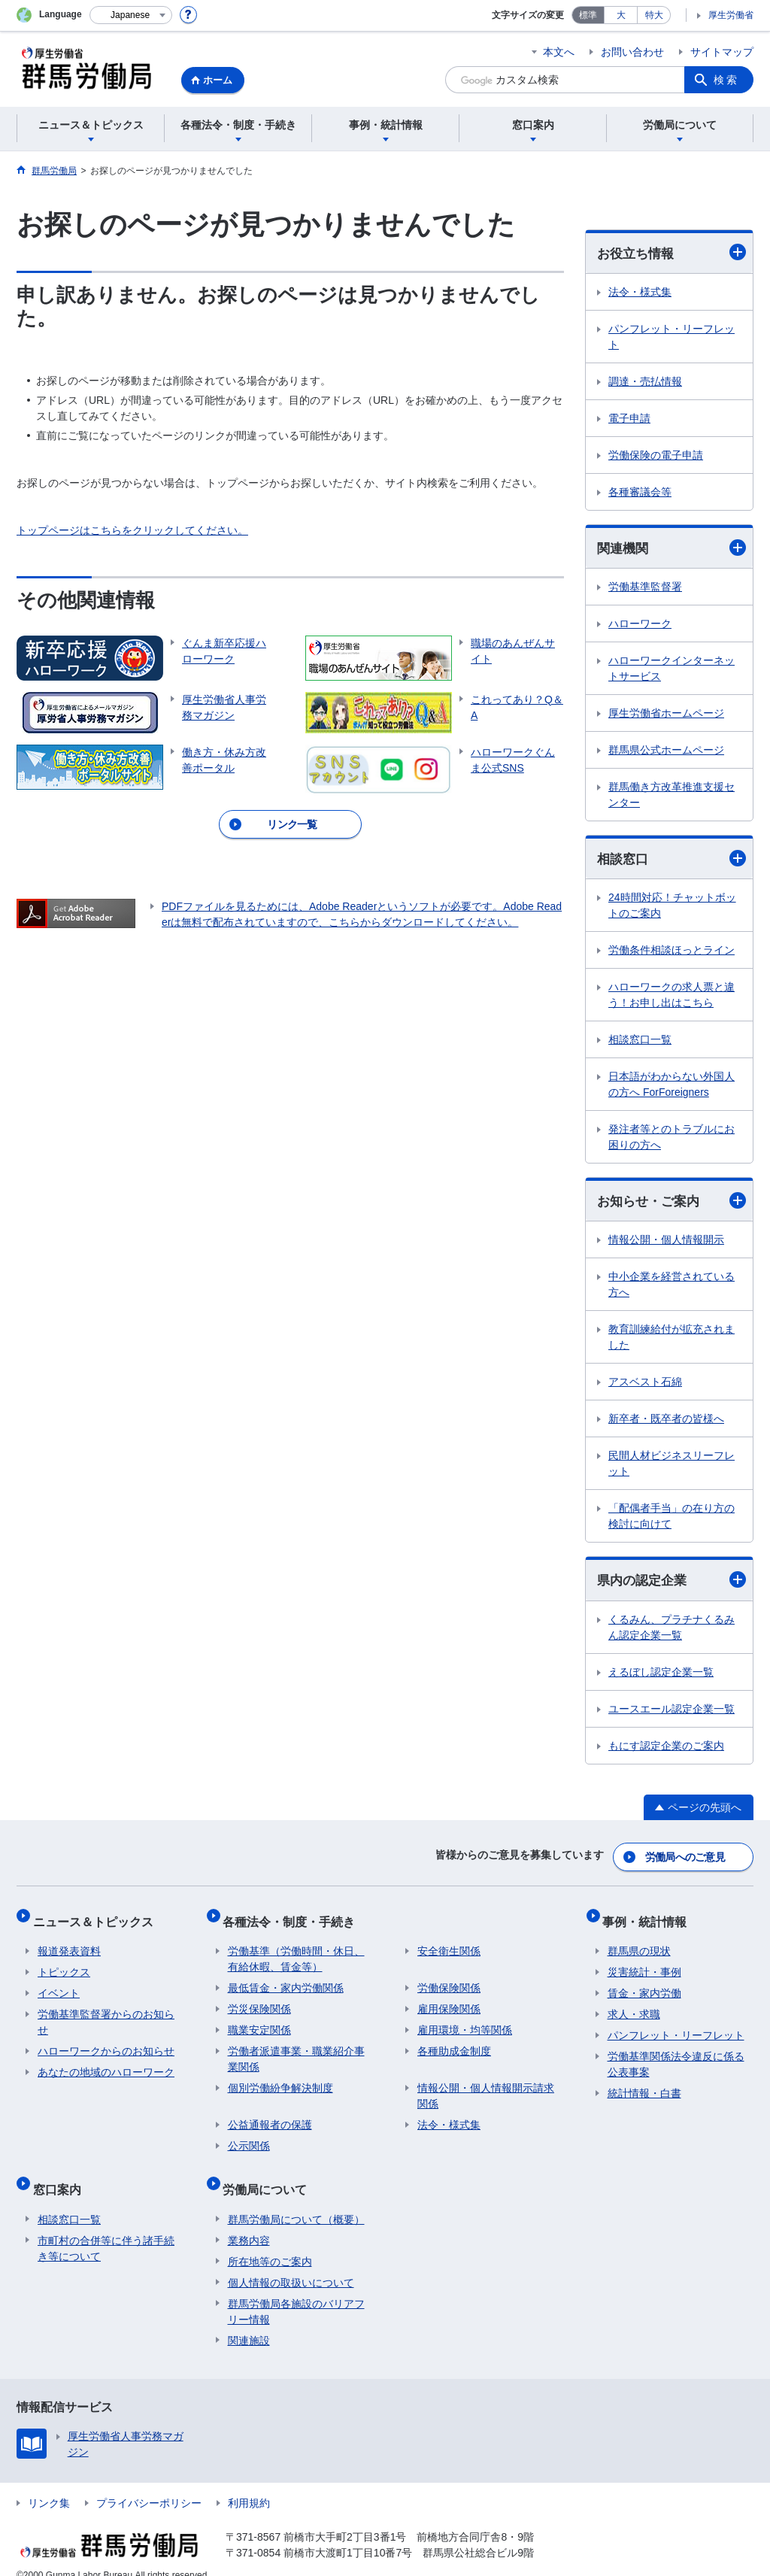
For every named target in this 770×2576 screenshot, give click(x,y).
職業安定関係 (259, 2022)
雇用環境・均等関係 (464, 2022)
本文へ (558, 52)
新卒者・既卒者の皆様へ (666, 1422)
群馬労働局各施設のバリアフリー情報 (296, 2293)
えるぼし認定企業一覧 (661, 1676)
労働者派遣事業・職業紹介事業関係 (296, 2051)
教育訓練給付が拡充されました (671, 1341)
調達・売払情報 (645, 382)
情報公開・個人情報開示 (666, 1243)
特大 (654, 15)
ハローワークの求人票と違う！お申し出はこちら (671, 998)
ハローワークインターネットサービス (671, 670)
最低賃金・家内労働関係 (286, 1980)
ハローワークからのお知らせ (106, 2043)
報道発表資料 (69, 1943)
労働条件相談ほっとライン (671, 953)
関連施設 (249, 2322)
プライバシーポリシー (149, 2484)
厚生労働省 (730, 15)
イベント (59, 1985)
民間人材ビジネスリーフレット (671, 1467)
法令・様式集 (639, 293)
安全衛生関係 (448, 1943)
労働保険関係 (448, 1980)
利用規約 (249, 2484)
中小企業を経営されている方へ (671, 1288)
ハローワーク (639, 626)
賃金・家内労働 (644, 1985)
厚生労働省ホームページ (666, 715)
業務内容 (249, 2222)
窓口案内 (62, 2175)
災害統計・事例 (644, 1964)
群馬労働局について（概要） (296, 2201)
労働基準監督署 (645, 589)
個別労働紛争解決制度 (280, 2080)
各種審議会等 (639, 493)
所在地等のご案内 (270, 2243)
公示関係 (249, 2137)
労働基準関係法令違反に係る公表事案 (676, 2056)
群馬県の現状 (639, 1943)
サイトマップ (721, 52)
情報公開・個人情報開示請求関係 (485, 2087)
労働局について (270, 2175)
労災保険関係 (259, 2001)
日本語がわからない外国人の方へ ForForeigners (671, 1087)
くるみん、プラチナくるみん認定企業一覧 (671, 1632)
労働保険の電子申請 (655, 456)
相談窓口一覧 (639, 1042)
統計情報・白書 (644, 2085)
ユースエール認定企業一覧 (671, 1713)
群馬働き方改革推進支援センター (671, 797)
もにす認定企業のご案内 (666, 1750)
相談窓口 (671, 860)
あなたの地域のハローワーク (106, 2064)
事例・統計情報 (650, 1917)
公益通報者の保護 (270, 2116)
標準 (588, 15)
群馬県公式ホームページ (666, 752)
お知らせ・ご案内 (671, 1203)
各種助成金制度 (454, 2043)
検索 (726, 80)
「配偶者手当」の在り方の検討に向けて (671, 1520)
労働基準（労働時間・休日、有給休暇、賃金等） (296, 1951)
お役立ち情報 (671, 253)
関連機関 (671, 548)
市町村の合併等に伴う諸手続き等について (106, 2230)
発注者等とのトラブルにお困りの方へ (671, 1140)
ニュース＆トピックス (98, 1917)
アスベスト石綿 (645, 1385)
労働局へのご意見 (686, 1858)
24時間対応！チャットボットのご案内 (672, 908)
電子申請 (629, 419)
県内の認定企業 (671, 1584)
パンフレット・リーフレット (671, 337)
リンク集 (49, 2484)
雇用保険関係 (448, 2001)
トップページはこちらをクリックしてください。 (132, 530)
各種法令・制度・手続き (294, 1917)
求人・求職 (634, 2006)
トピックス (64, 1964)
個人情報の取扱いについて (291, 2264)
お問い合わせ (632, 52)
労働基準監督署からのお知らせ (106, 2014)
